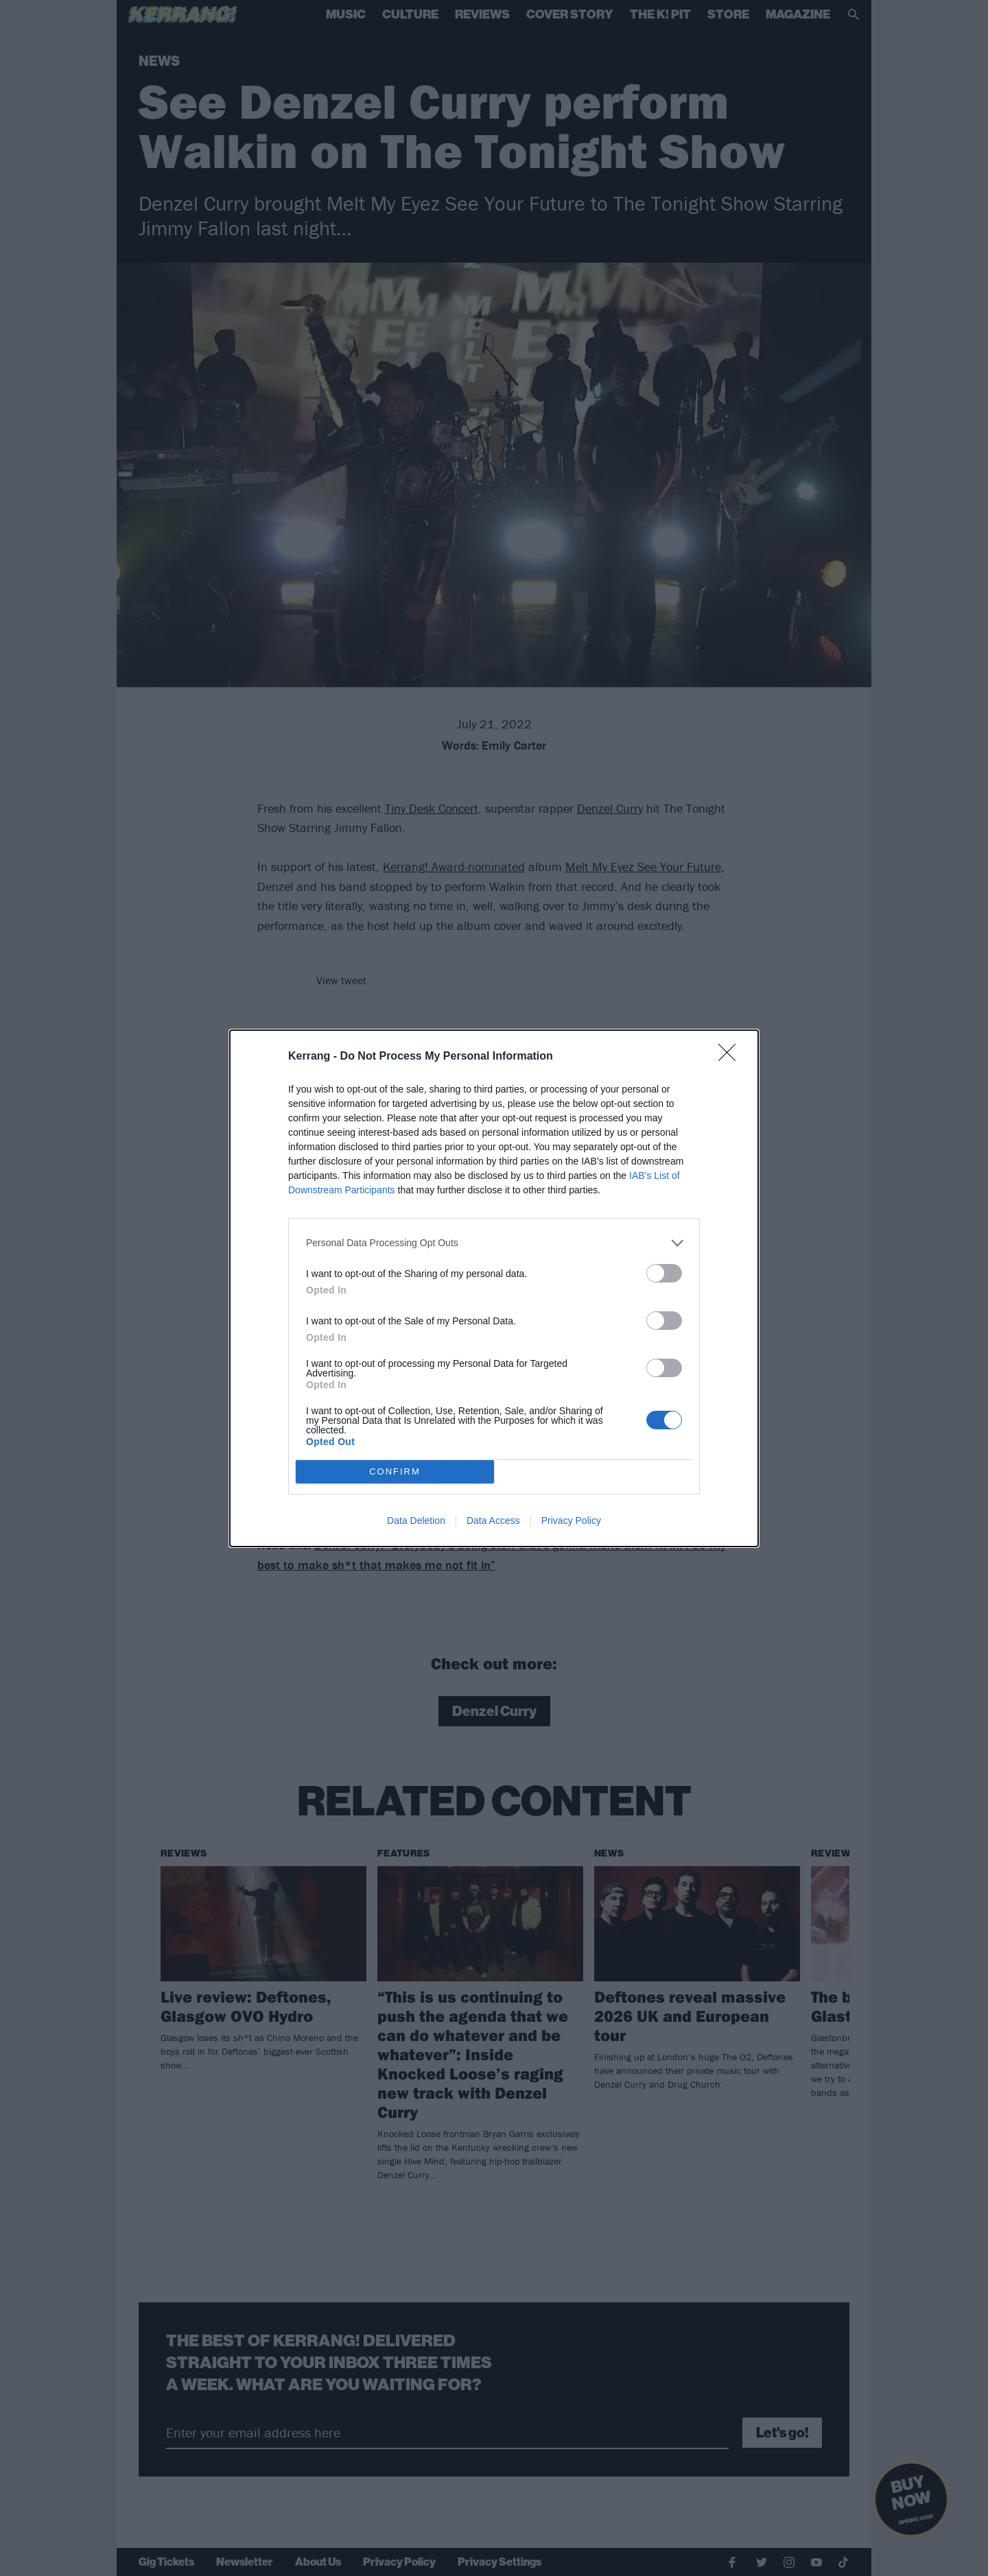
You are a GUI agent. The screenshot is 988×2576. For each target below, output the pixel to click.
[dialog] (494, 1288)
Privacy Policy (571, 1520)
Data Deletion (416, 1520)
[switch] (664, 1273)
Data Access (493, 1520)
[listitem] (494, 1243)
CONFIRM (395, 1471)
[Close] (731, 1057)
